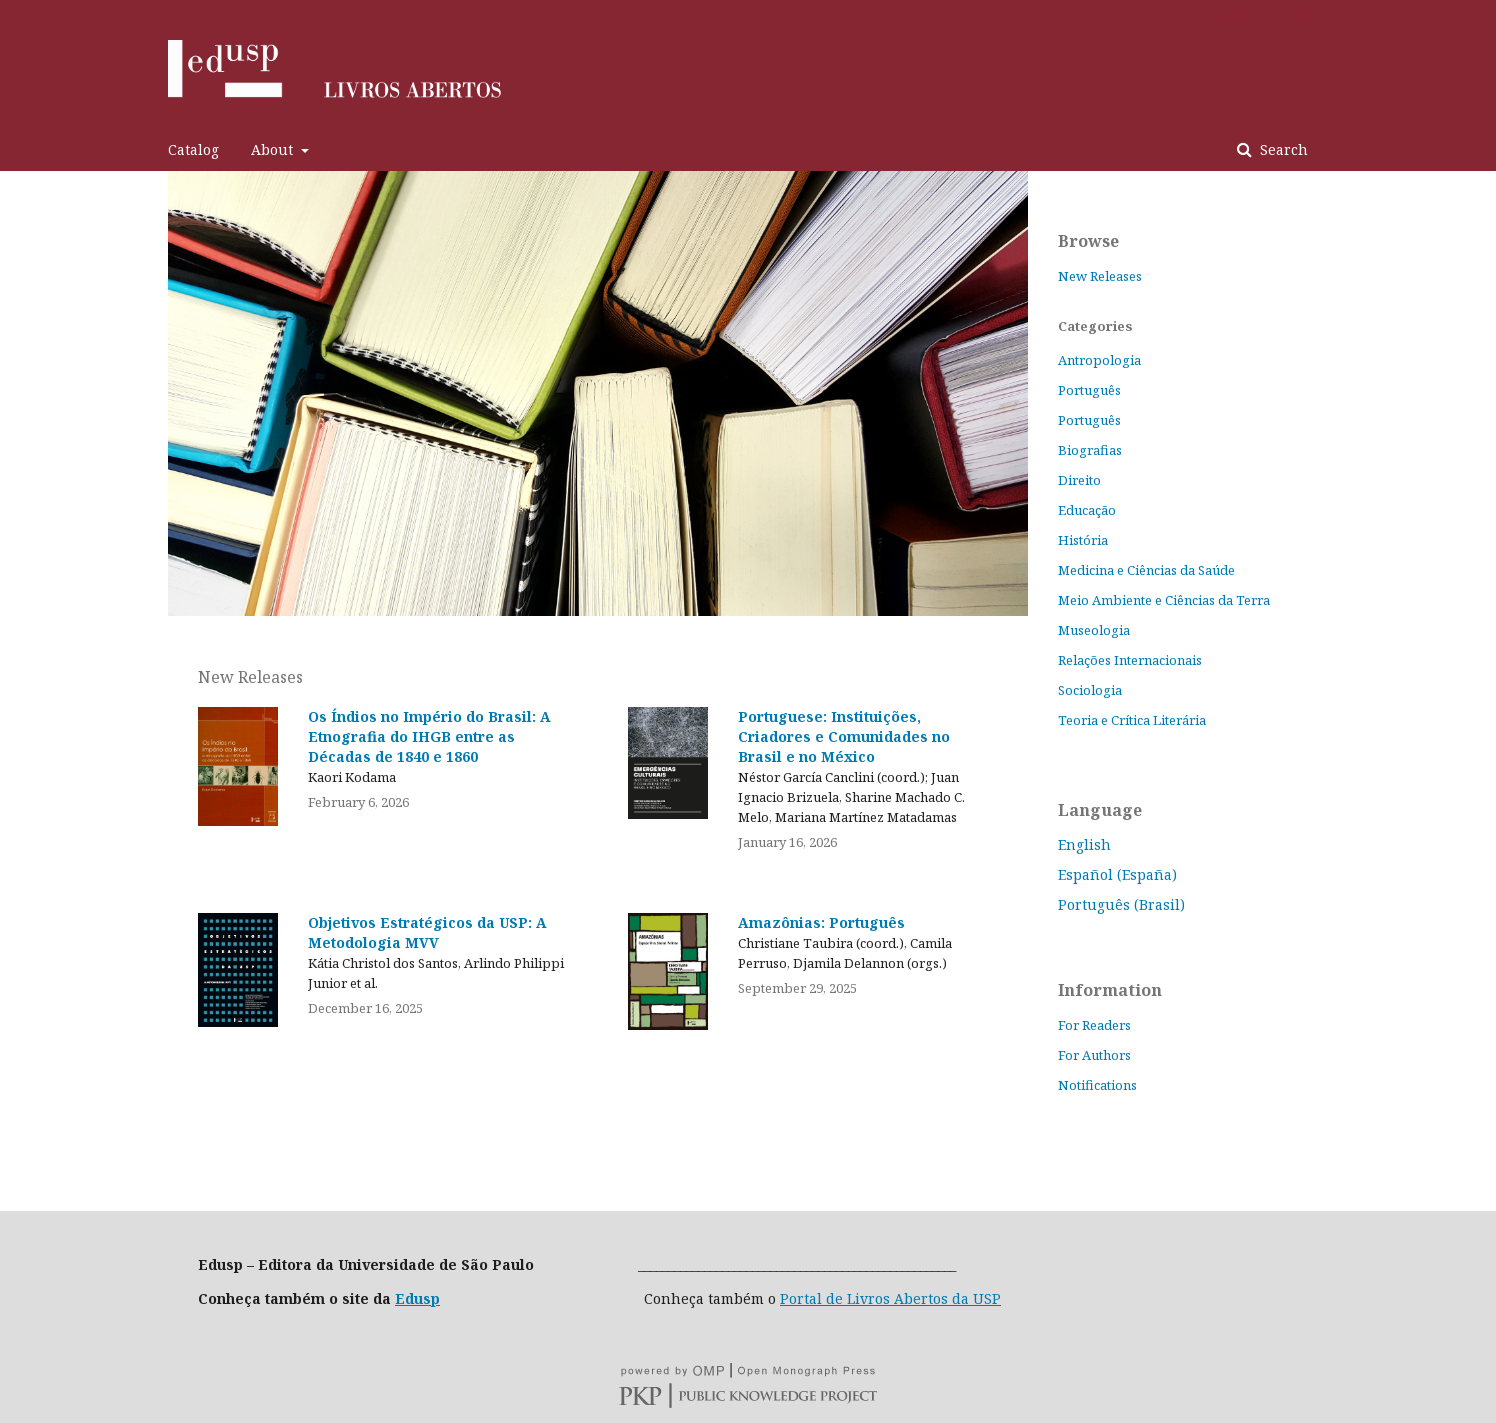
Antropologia (1099, 360)
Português (1089, 390)
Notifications (1097, 1085)
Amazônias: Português (821, 922)
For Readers (1094, 1025)
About (274, 149)
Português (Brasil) (1121, 904)
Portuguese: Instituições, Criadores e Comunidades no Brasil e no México (844, 736)
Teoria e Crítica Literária (1132, 720)
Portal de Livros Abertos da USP (890, 1298)
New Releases (1100, 276)
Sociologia (1090, 690)
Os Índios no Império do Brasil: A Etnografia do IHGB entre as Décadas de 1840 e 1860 (429, 736)
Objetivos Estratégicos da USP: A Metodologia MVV (427, 932)
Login (1300, 15)
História (1083, 540)
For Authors (1094, 1055)
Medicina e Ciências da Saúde (1146, 570)
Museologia (1094, 630)
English (1084, 844)
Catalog (193, 149)
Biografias (1090, 450)
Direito (1079, 480)
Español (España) (1117, 874)
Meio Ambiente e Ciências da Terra (1164, 600)
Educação (1087, 510)
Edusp (417, 1298)
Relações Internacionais (1130, 660)
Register (1234, 15)
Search (1282, 149)
